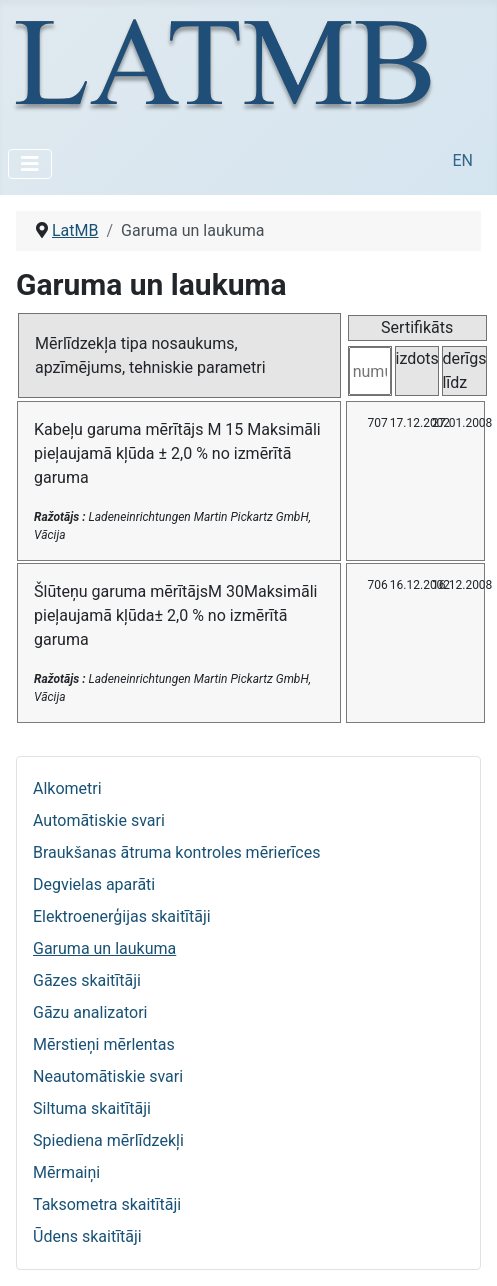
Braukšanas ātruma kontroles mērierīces (176, 852)
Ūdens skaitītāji (87, 1236)
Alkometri (67, 788)
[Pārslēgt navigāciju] (30, 164)
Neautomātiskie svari (108, 1076)
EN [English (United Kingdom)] (462, 160)
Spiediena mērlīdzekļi (108, 1140)
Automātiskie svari (99, 820)
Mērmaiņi (66, 1172)
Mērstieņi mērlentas (104, 1044)
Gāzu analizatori (90, 1012)
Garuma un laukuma (104, 948)
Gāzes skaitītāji (87, 980)
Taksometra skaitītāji (107, 1204)
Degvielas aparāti (94, 884)
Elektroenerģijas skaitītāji (122, 916)
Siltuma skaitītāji (92, 1108)
